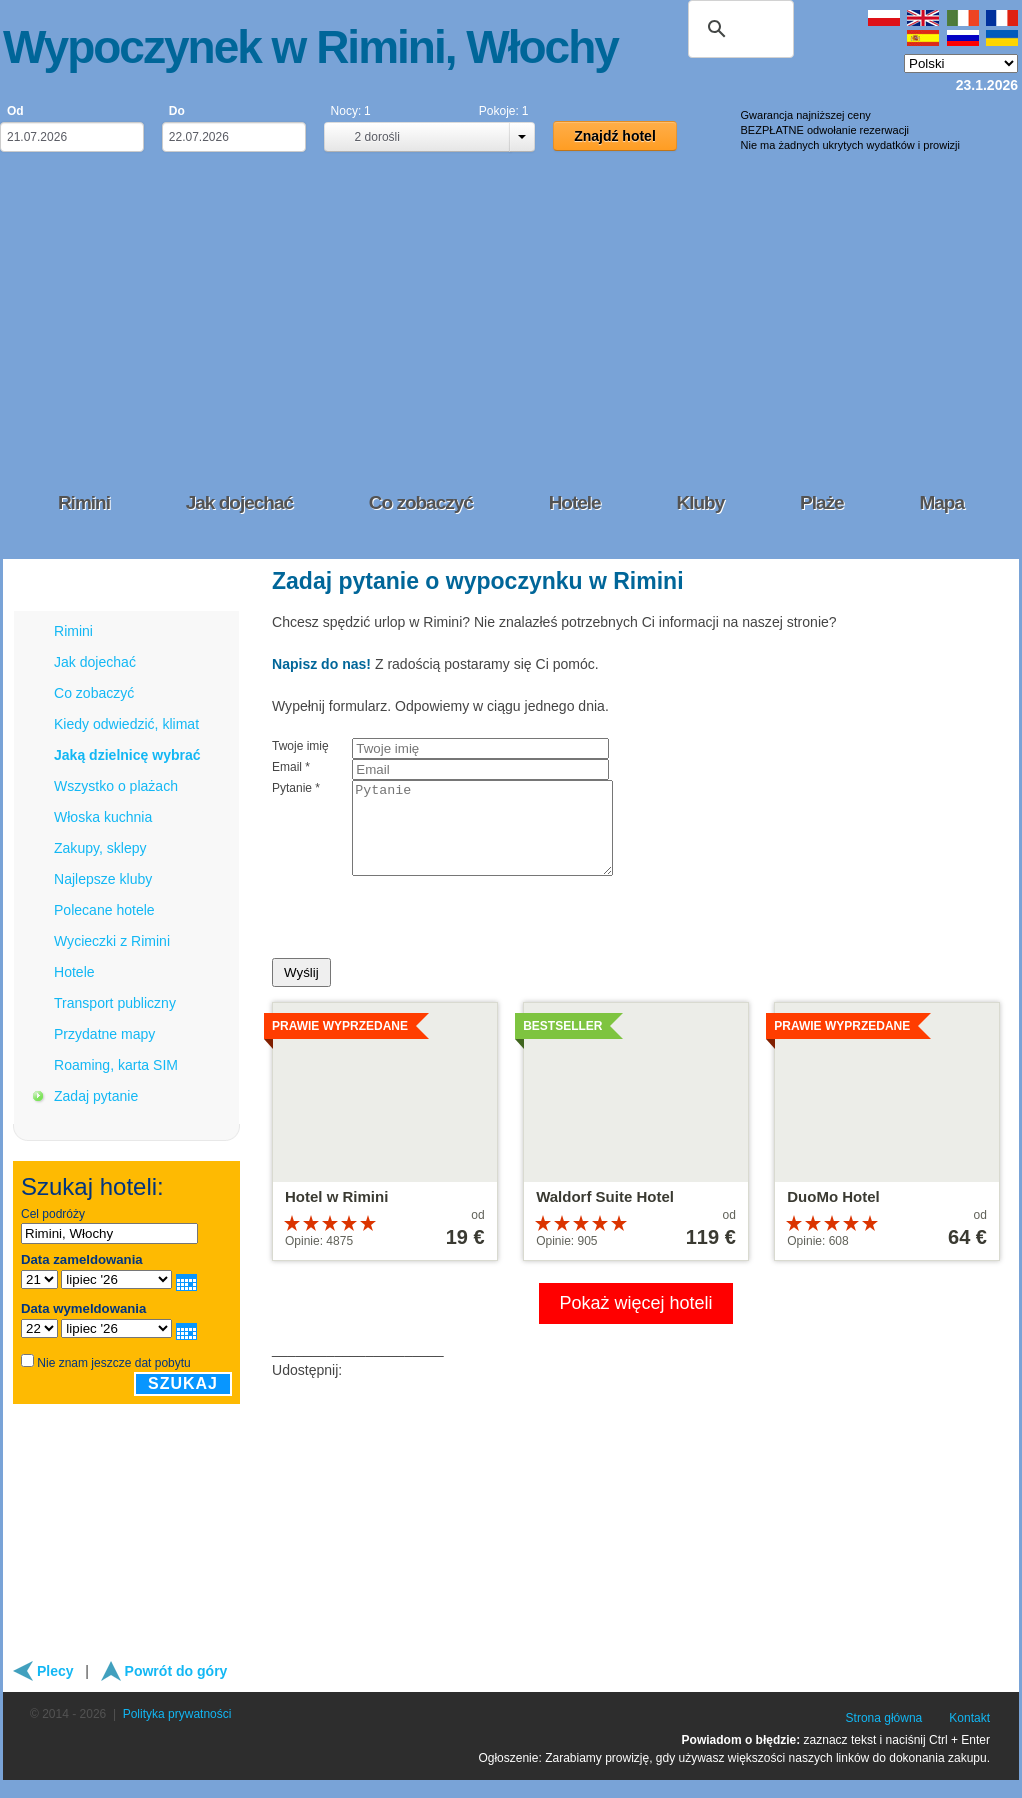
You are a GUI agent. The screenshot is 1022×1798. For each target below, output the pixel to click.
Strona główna (884, 1736)
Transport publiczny (115, 1003)
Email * (291, 767)
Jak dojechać (95, 662)
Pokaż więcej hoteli (635, 1321)
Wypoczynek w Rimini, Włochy (310, 47)
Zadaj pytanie (96, 1096)
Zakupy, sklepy (100, 848)
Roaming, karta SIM (116, 1065)
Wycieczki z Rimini (112, 941)
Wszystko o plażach (116, 786)
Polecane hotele (104, 910)
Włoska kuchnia (103, 817)
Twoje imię (300, 746)
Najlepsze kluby (103, 879)
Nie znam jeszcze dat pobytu (113, 1363)
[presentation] (424, 937)
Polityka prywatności (177, 1732)
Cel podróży (53, 1214)
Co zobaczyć (94, 693)
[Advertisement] (511, 319)
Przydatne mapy (104, 1034)
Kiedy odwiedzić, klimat (126, 724)
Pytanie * (296, 788)
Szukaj (183, 1383)
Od (15, 111)
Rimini (73, 631)
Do (177, 111)
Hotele (74, 972)
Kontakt (969, 1736)
